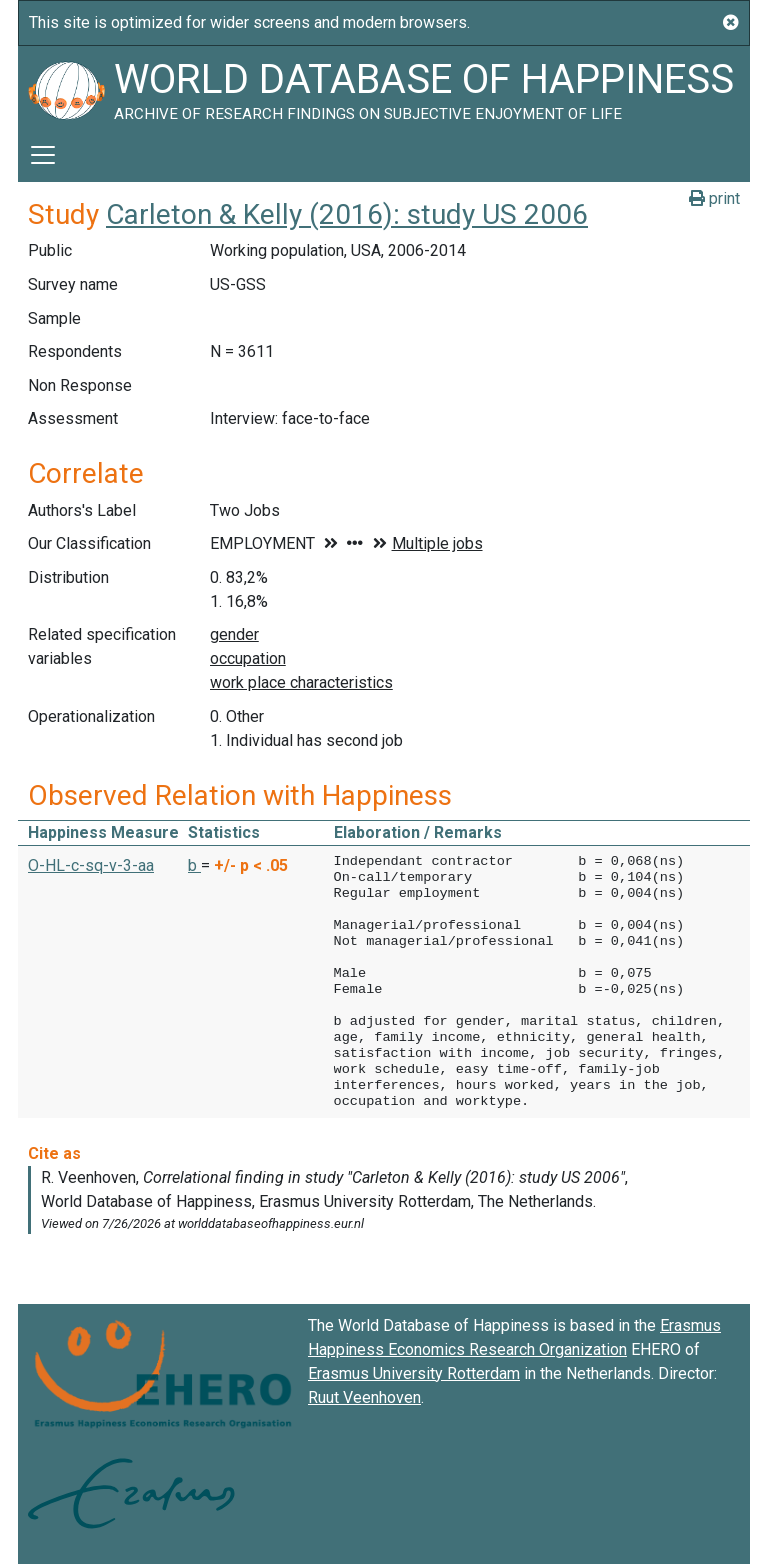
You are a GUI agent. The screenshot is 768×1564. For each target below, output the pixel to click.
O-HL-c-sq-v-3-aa (91, 865)
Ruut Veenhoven (364, 1397)
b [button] (194, 865)
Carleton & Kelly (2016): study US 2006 (347, 214)
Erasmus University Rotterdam (414, 1373)
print (714, 198)
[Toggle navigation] (43, 155)
